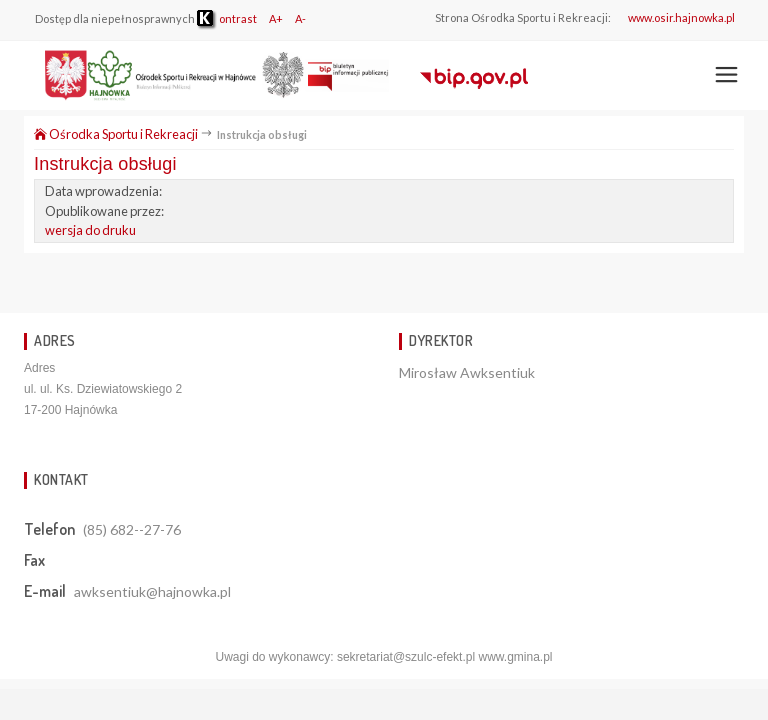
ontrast (227, 18)
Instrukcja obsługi (105, 164)
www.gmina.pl (515, 657)
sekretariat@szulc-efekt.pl (406, 657)
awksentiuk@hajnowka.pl (152, 591)
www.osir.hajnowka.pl (681, 17)
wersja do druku (90, 230)
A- (300, 18)
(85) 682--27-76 (132, 529)
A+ (276, 18)
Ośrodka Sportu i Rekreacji (116, 134)
